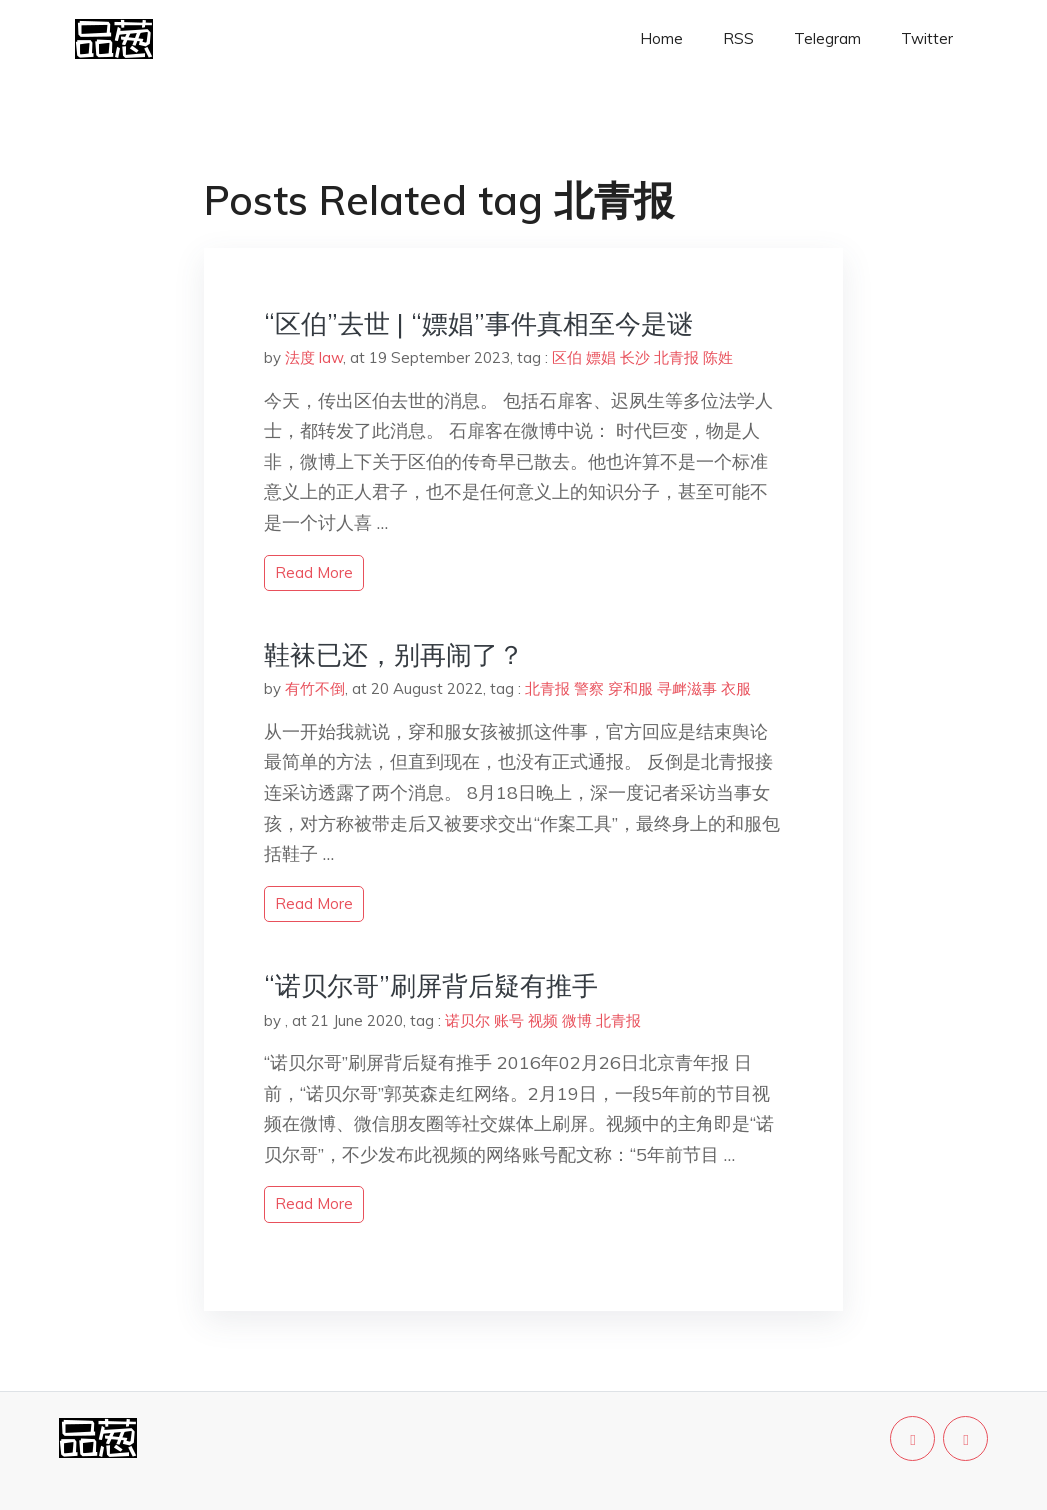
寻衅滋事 (687, 688)
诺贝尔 (467, 1020)
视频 (543, 1020)
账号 (509, 1020)
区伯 (567, 357)
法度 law (314, 357)
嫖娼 (601, 357)
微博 (577, 1020)
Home (661, 38)
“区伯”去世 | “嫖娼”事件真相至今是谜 (478, 323)
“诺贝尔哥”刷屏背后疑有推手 (431, 985)
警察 (589, 688)
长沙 (635, 357)
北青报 (676, 357)
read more (314, 572)
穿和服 (630, 688)
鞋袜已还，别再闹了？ (394, 654)
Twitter (927, 38)
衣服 (736, 688)
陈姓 (718, 357)
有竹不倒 (315, 688)
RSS (738, 38)
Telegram (827, 38)
